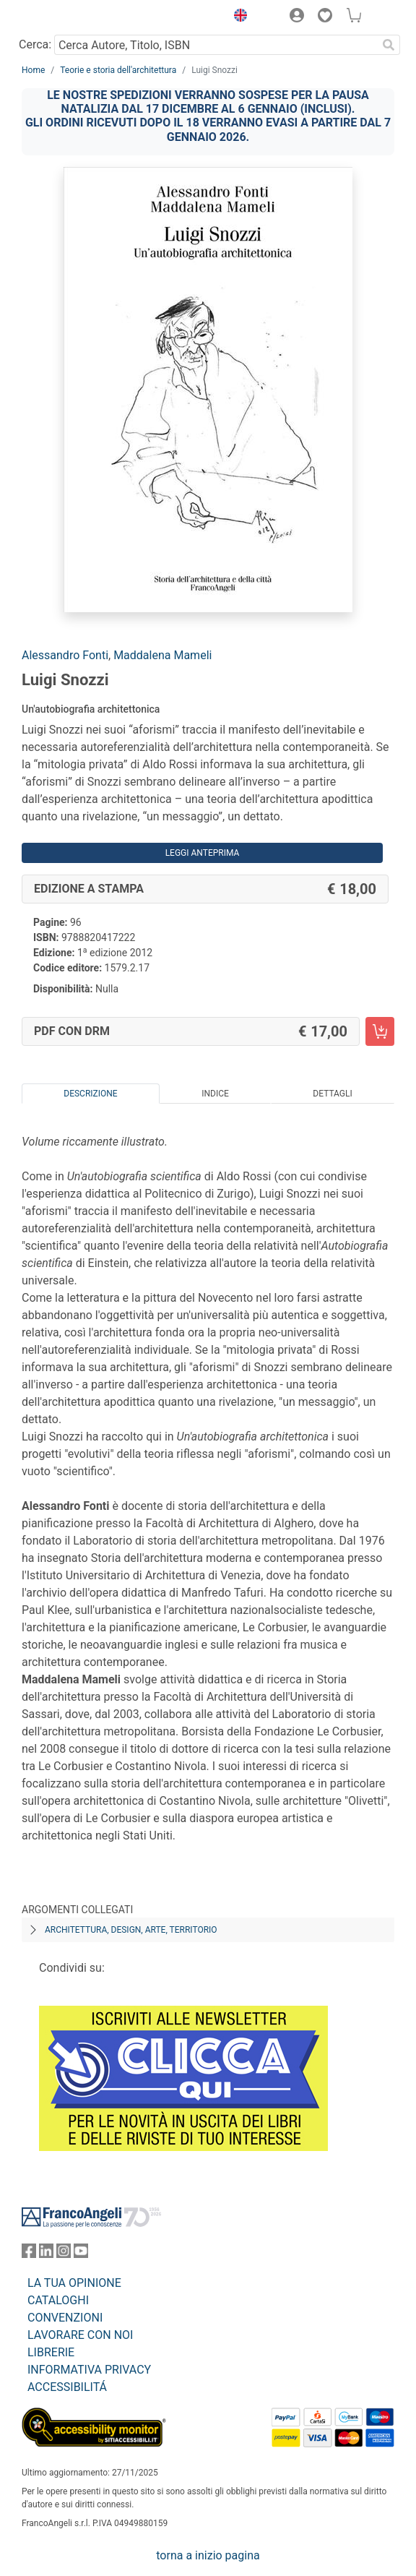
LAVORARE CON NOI (80, 2335)
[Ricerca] (388, 45)
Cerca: (35, 44)
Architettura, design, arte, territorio (131, 1930)
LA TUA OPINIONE (74, 2283)
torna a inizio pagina (207, 2555)
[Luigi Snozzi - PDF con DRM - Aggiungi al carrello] (379, 1031)
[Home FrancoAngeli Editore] (70, 17)
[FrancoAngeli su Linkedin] (46, 2254)
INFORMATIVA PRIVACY (89, 2370)
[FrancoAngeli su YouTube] (81, 2254)
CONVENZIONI (65, 2317)
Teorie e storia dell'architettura (118, 70)
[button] (237, 17)
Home (33, 70)
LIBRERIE (50, 2352)
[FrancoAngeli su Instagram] (63, 2254)
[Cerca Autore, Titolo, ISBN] (215, 45)
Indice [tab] (215, 1094)
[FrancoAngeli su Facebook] (29, 2254)
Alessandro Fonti (65, 655)
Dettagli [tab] (332, 1094)
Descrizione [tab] (90, 1094)
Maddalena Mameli (162, 655)
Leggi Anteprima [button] (202, 853)
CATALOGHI (58, 2300)
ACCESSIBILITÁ (67, 2387)
